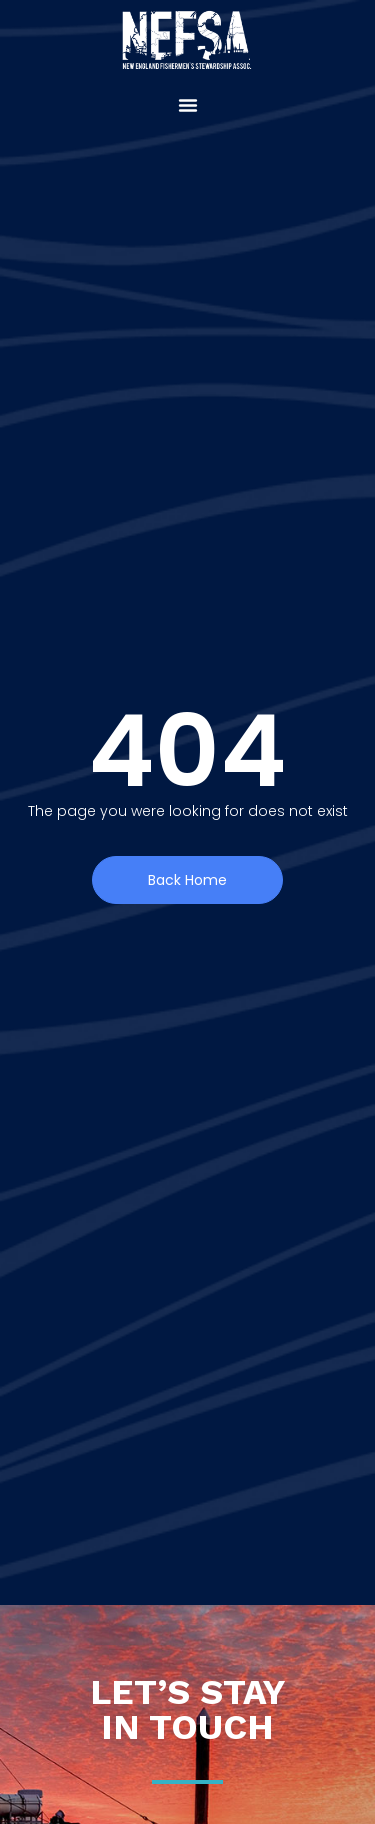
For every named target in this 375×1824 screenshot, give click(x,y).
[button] (188, 105)
